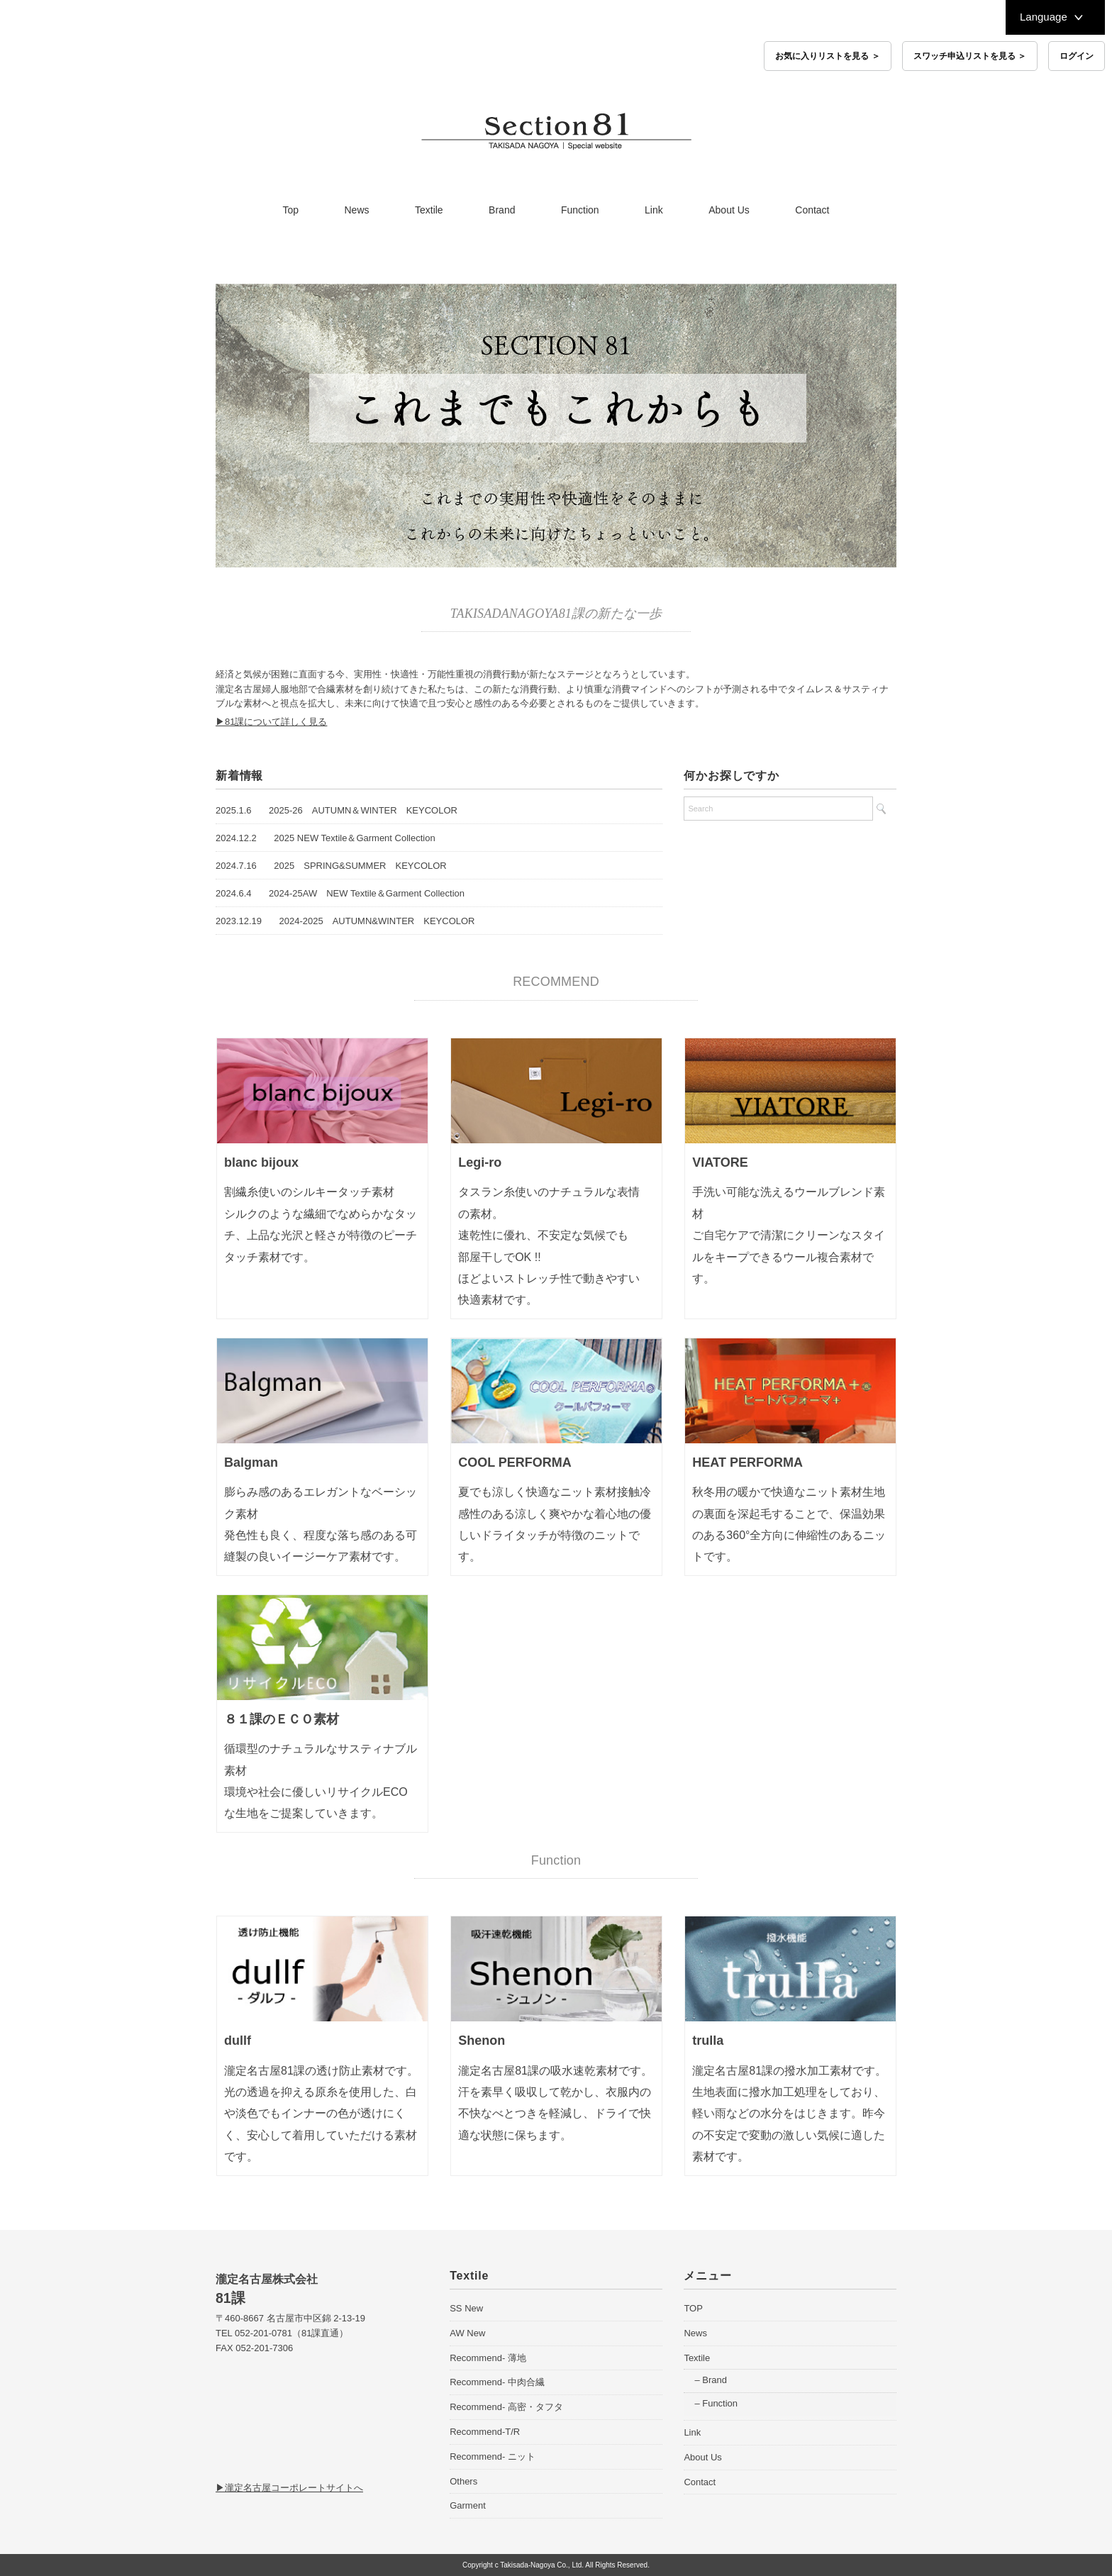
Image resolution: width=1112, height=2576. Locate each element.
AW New (467, 2333)
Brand (502, 210)
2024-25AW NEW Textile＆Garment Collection (367, 893)
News (357, 210)
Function (580, 210)
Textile (429, 210)
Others (463, 2481)
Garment (468, 2505)
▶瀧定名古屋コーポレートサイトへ (289, 2487)
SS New (466, 2308)
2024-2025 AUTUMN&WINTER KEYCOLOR (377, 921)
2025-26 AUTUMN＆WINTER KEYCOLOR (363, 810)
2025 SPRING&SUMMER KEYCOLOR (360, 865)
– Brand (710, 2380)
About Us (729, 210)
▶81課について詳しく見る (271, 721)
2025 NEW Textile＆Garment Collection (354, 838)
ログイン (1077, 56)
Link (654, 210)
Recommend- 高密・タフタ (506, 2407)
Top (290, 210)
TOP (693, 2308)
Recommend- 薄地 (488, 2358)
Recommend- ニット (492, 2456)
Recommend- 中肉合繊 (497, 2382)
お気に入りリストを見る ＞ (827, 56)
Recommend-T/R (485, 2431)
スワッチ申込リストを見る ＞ (969, 56)
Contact (812, 210)
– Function (716, 2403)
